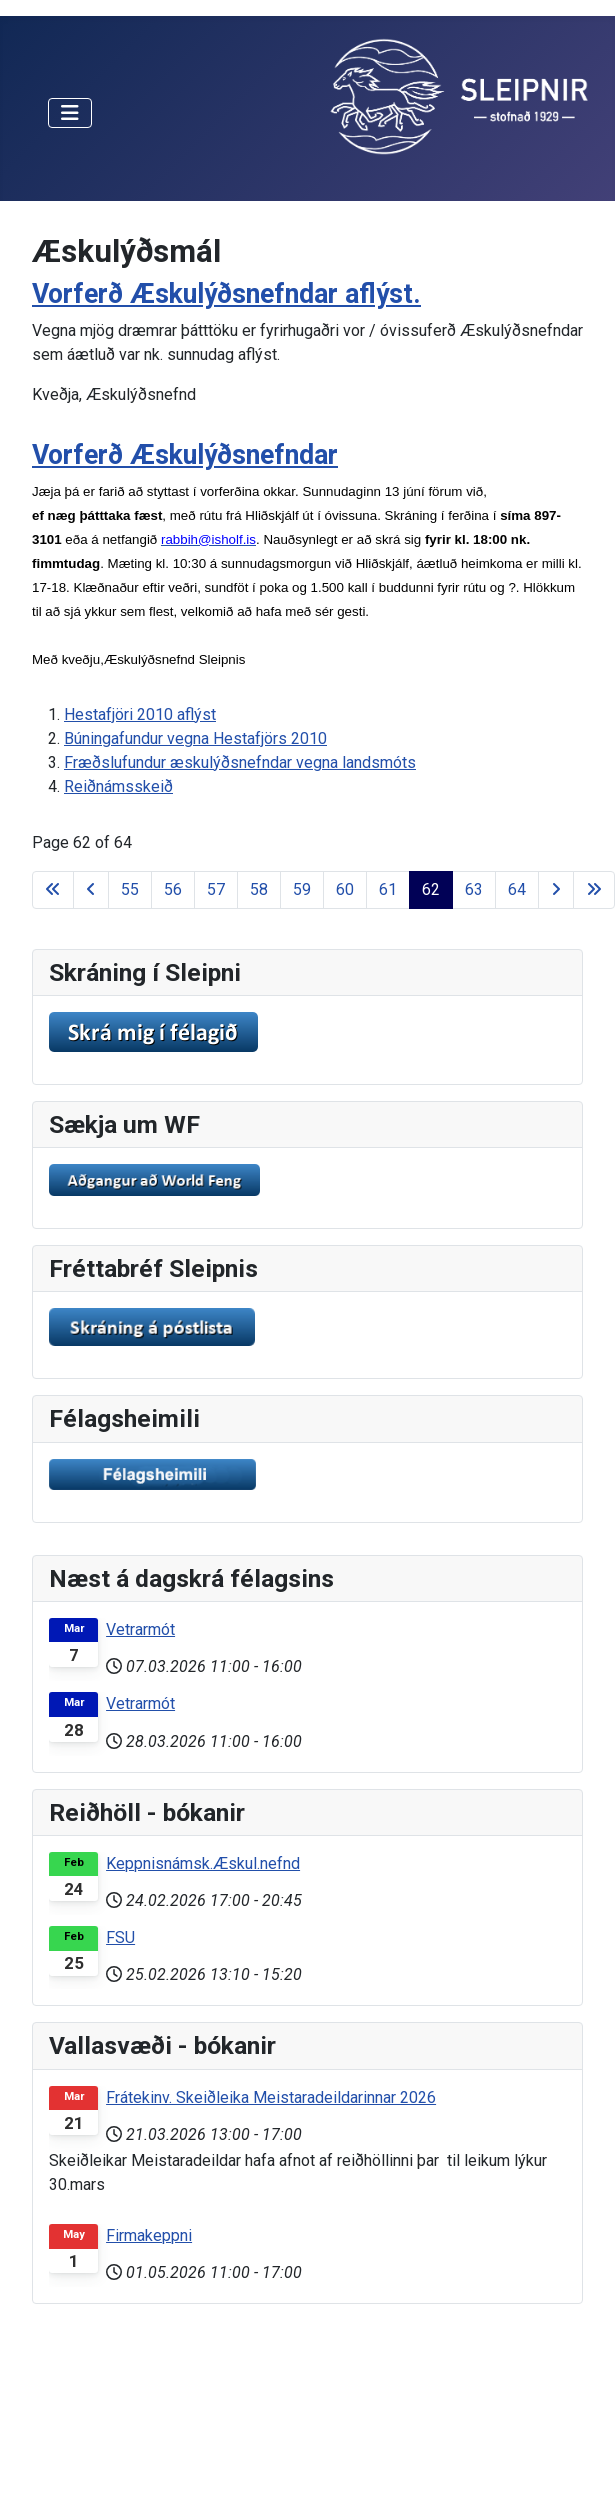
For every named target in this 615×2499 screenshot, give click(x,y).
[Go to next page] (556, 890)
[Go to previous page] (91, 890)
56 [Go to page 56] (173, 889)
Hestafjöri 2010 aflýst (140, 714)
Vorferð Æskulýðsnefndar (185, 455)
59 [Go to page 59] (302, 889)
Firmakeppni (149, 2235)
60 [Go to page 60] (345, 889)
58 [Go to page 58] (259, 889)
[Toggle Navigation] (70, 113)
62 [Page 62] (431, 889)
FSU (120, 1937)
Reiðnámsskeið (118, 786)
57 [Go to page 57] (216, 889)
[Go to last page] (594, 890)
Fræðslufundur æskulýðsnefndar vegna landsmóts (240, 762)
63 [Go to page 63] (474, 889)
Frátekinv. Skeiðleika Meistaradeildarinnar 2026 (271, 2097)
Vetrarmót (140, 1629)
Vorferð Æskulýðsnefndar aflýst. (226, 294)
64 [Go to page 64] (517, 889)
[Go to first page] (53, 890)
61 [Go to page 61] (388, 889)
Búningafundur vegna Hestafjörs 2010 (195, 738)
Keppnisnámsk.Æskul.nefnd (203, 1863)
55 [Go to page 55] (130, 889)
